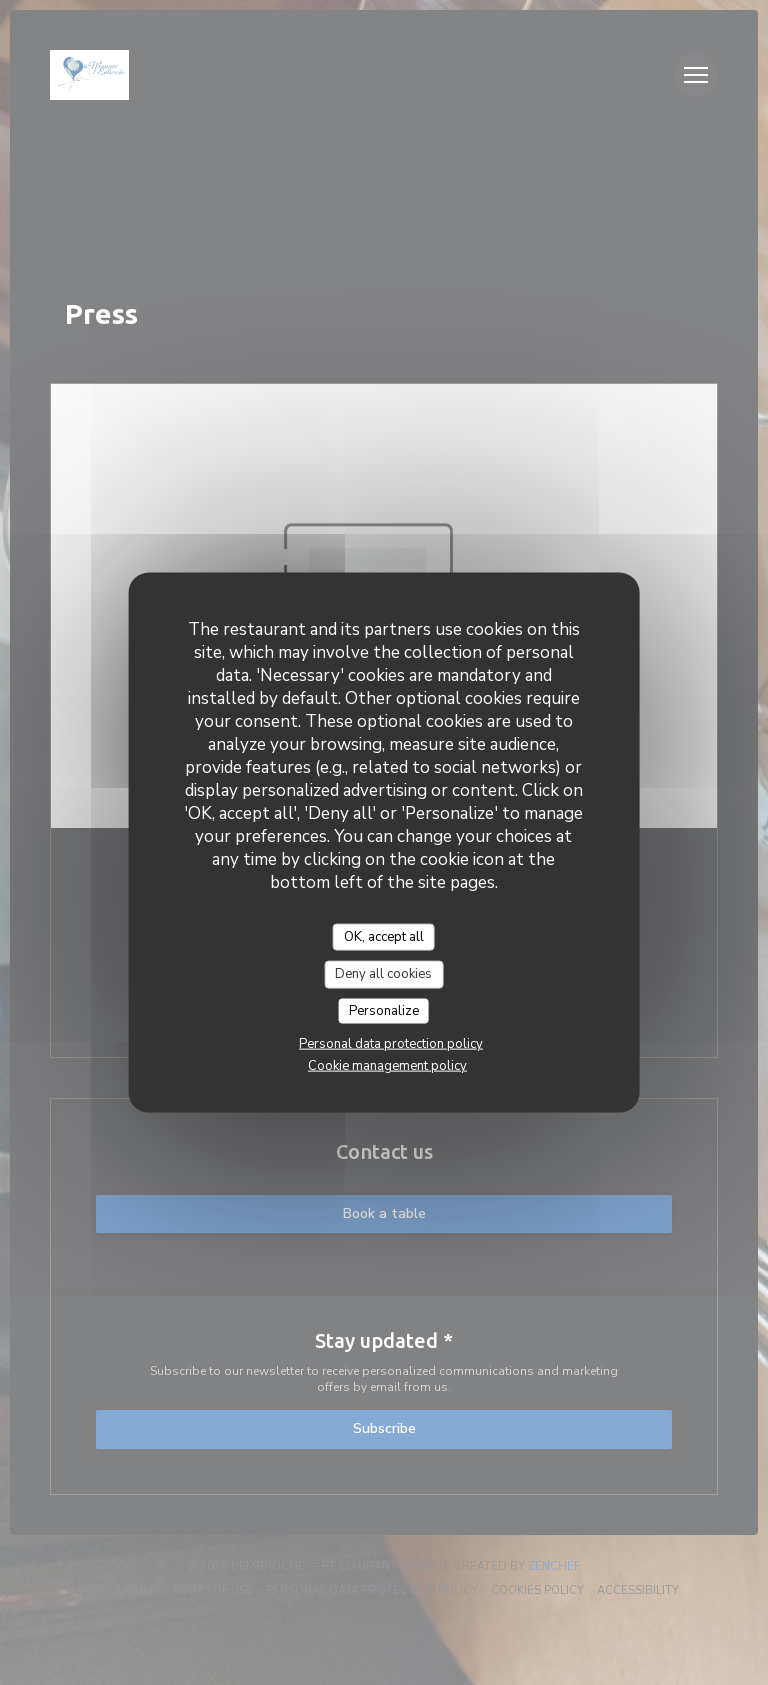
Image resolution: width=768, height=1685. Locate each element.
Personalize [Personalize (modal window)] (384, 1010)
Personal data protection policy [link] (391, 1044)
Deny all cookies (383, 974)
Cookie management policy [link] (387, 1066)
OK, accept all (384, 936)
